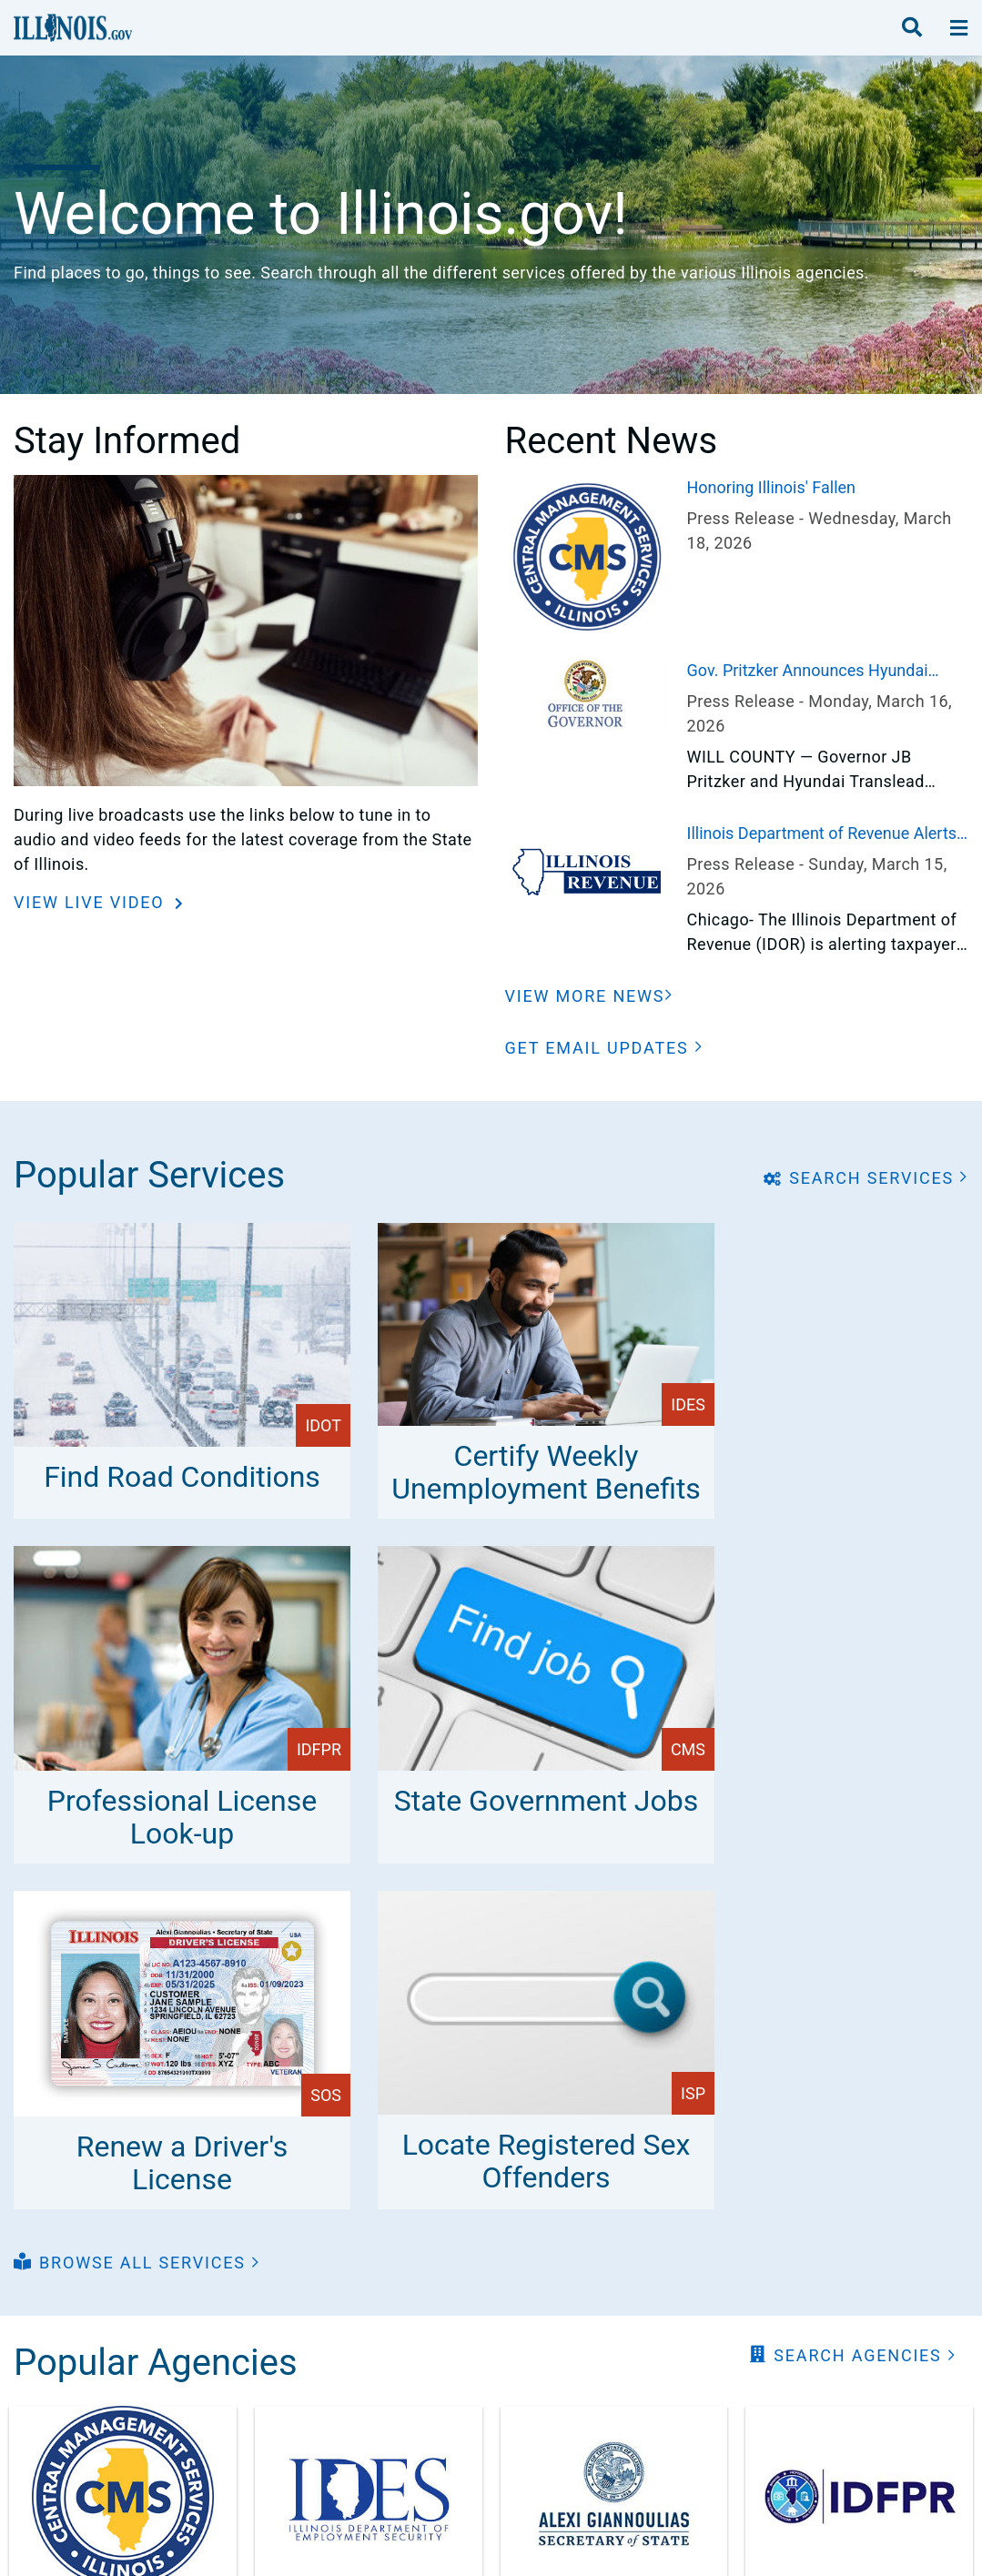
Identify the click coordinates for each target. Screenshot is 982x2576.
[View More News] (589, 996)
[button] (604, 1047)
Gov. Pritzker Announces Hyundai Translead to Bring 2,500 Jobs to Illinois (807, 671)
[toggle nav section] (958, 28)
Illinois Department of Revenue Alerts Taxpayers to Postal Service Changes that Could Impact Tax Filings (822, 834)
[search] (912, 28)
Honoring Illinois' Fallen (771, 487)
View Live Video (92, 902)
